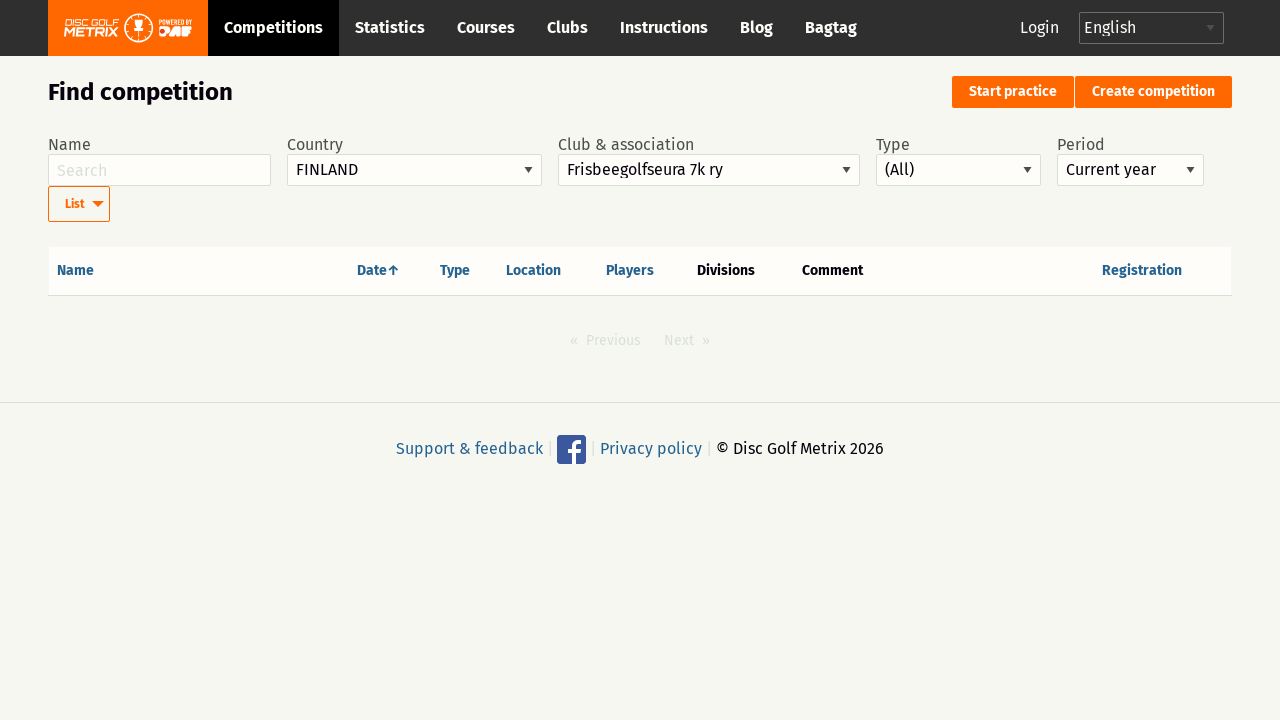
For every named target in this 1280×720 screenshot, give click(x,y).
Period (1130, 161)
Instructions (664, 27)
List (75, 204)
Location (533, 270)
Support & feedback (469, 448)
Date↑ (378, 270)
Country (414, 161)
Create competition (1153, 91)
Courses (486, 27)
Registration (1142, 270)
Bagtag (831, 27)
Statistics (390, 27)
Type (958, 161)
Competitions (273, 27)
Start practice (1013, 91)
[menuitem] (79, 204)
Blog (756, 27)
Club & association (709, 161)
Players (630, 270)
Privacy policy (651, 448)
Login (1039, 27)
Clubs (567, 27)
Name (159, 161)
